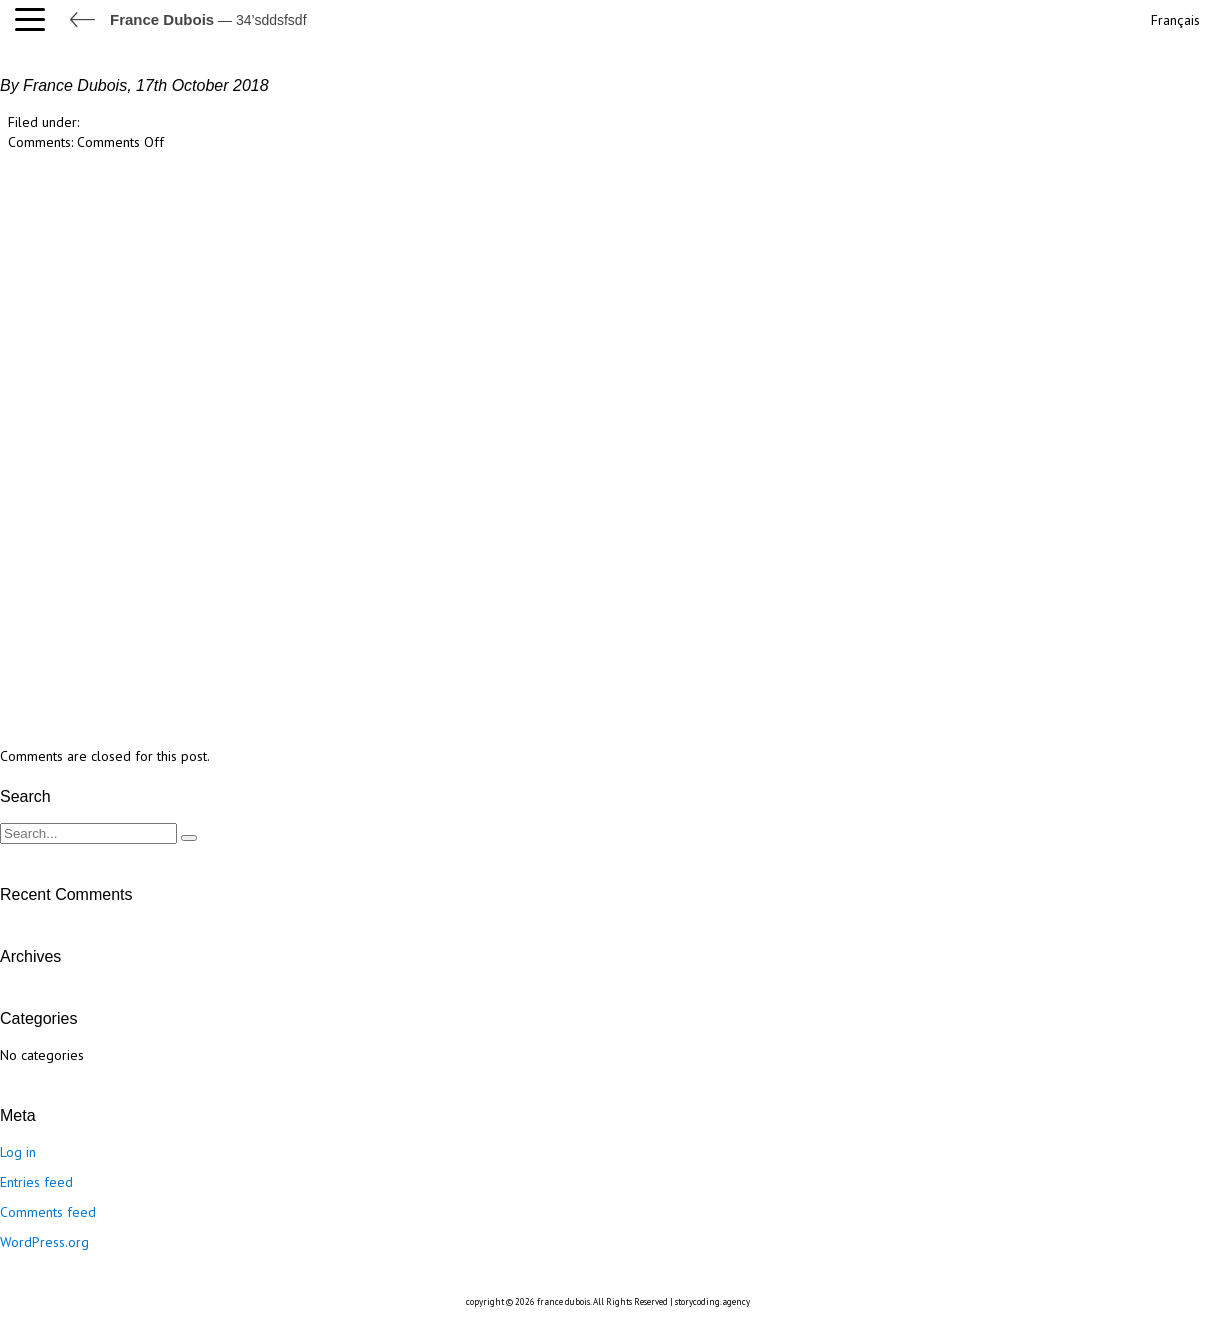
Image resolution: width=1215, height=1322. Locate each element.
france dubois (563, 1301)
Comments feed (48, 1212)
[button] (35, 20)
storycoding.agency (712, 1301)
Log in (18, 1152)
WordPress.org (44, 1242)
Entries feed (36, 1182)
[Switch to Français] (1173, 17)
